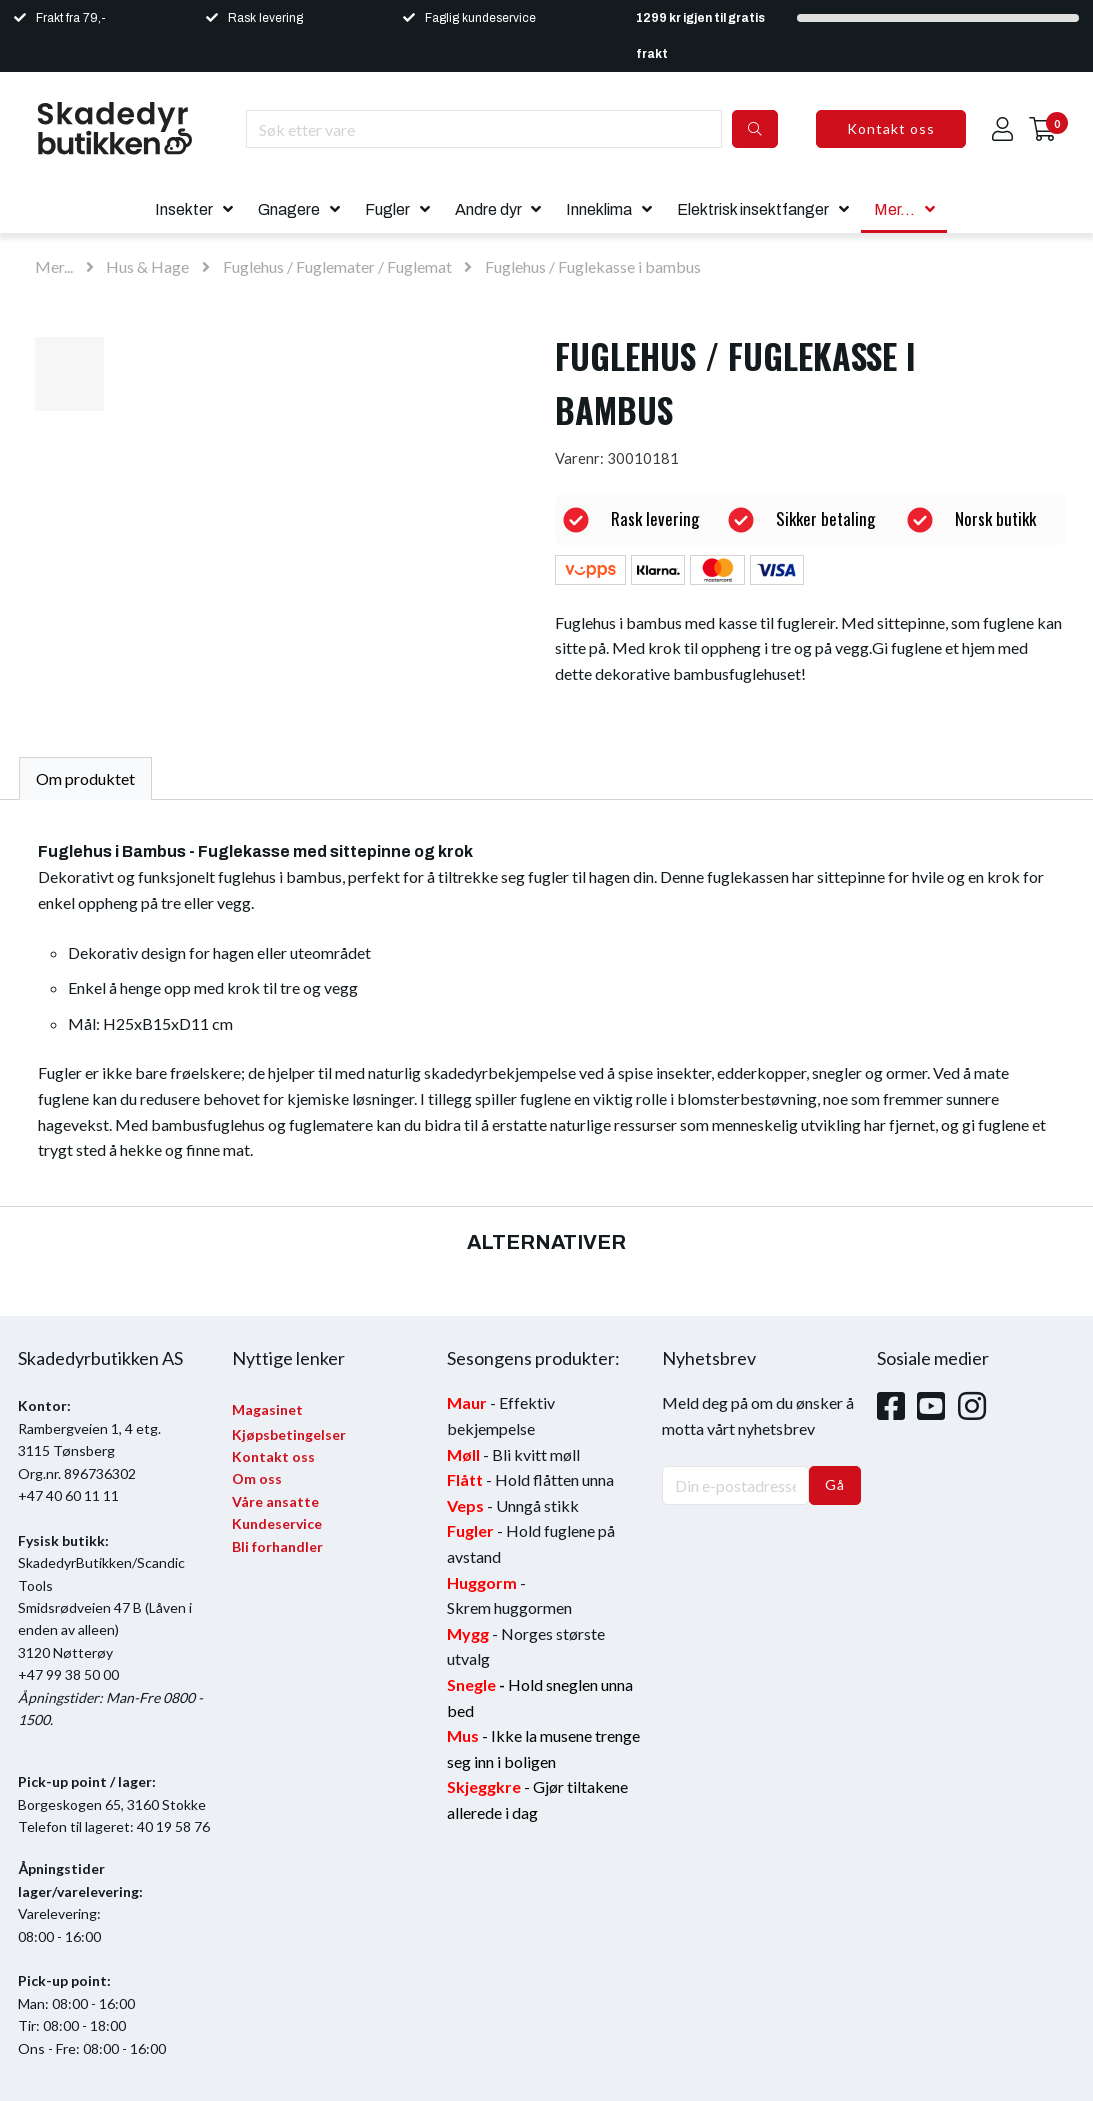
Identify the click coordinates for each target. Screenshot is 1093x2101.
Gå (835, 1484)
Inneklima (599, 209)
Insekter (184, 209)
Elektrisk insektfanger (753, 209)
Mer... (894, 209)
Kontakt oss (891, 128)
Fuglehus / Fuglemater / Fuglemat (339, 266)
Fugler (387, 209)
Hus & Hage (147, 266)
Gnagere (289, 209)
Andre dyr (488, 209)
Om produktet (85, 778)
